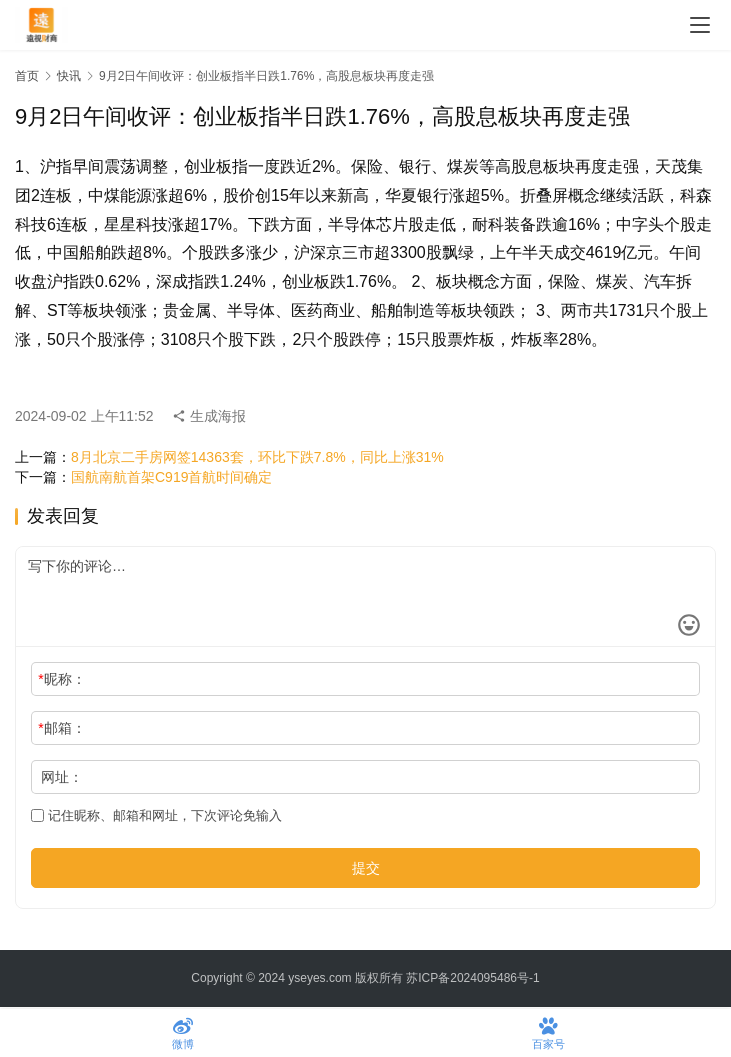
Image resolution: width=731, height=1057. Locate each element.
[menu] (700, 25)
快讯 (69, 76)
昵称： (61, 679)
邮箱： (61, 728)
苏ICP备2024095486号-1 (472, 978)
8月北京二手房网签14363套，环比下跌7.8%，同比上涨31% (257, 457)
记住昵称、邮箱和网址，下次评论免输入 (156, 815)
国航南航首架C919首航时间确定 (171, 477)
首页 (27, 76)
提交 (366, 868)
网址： (62, 777)
